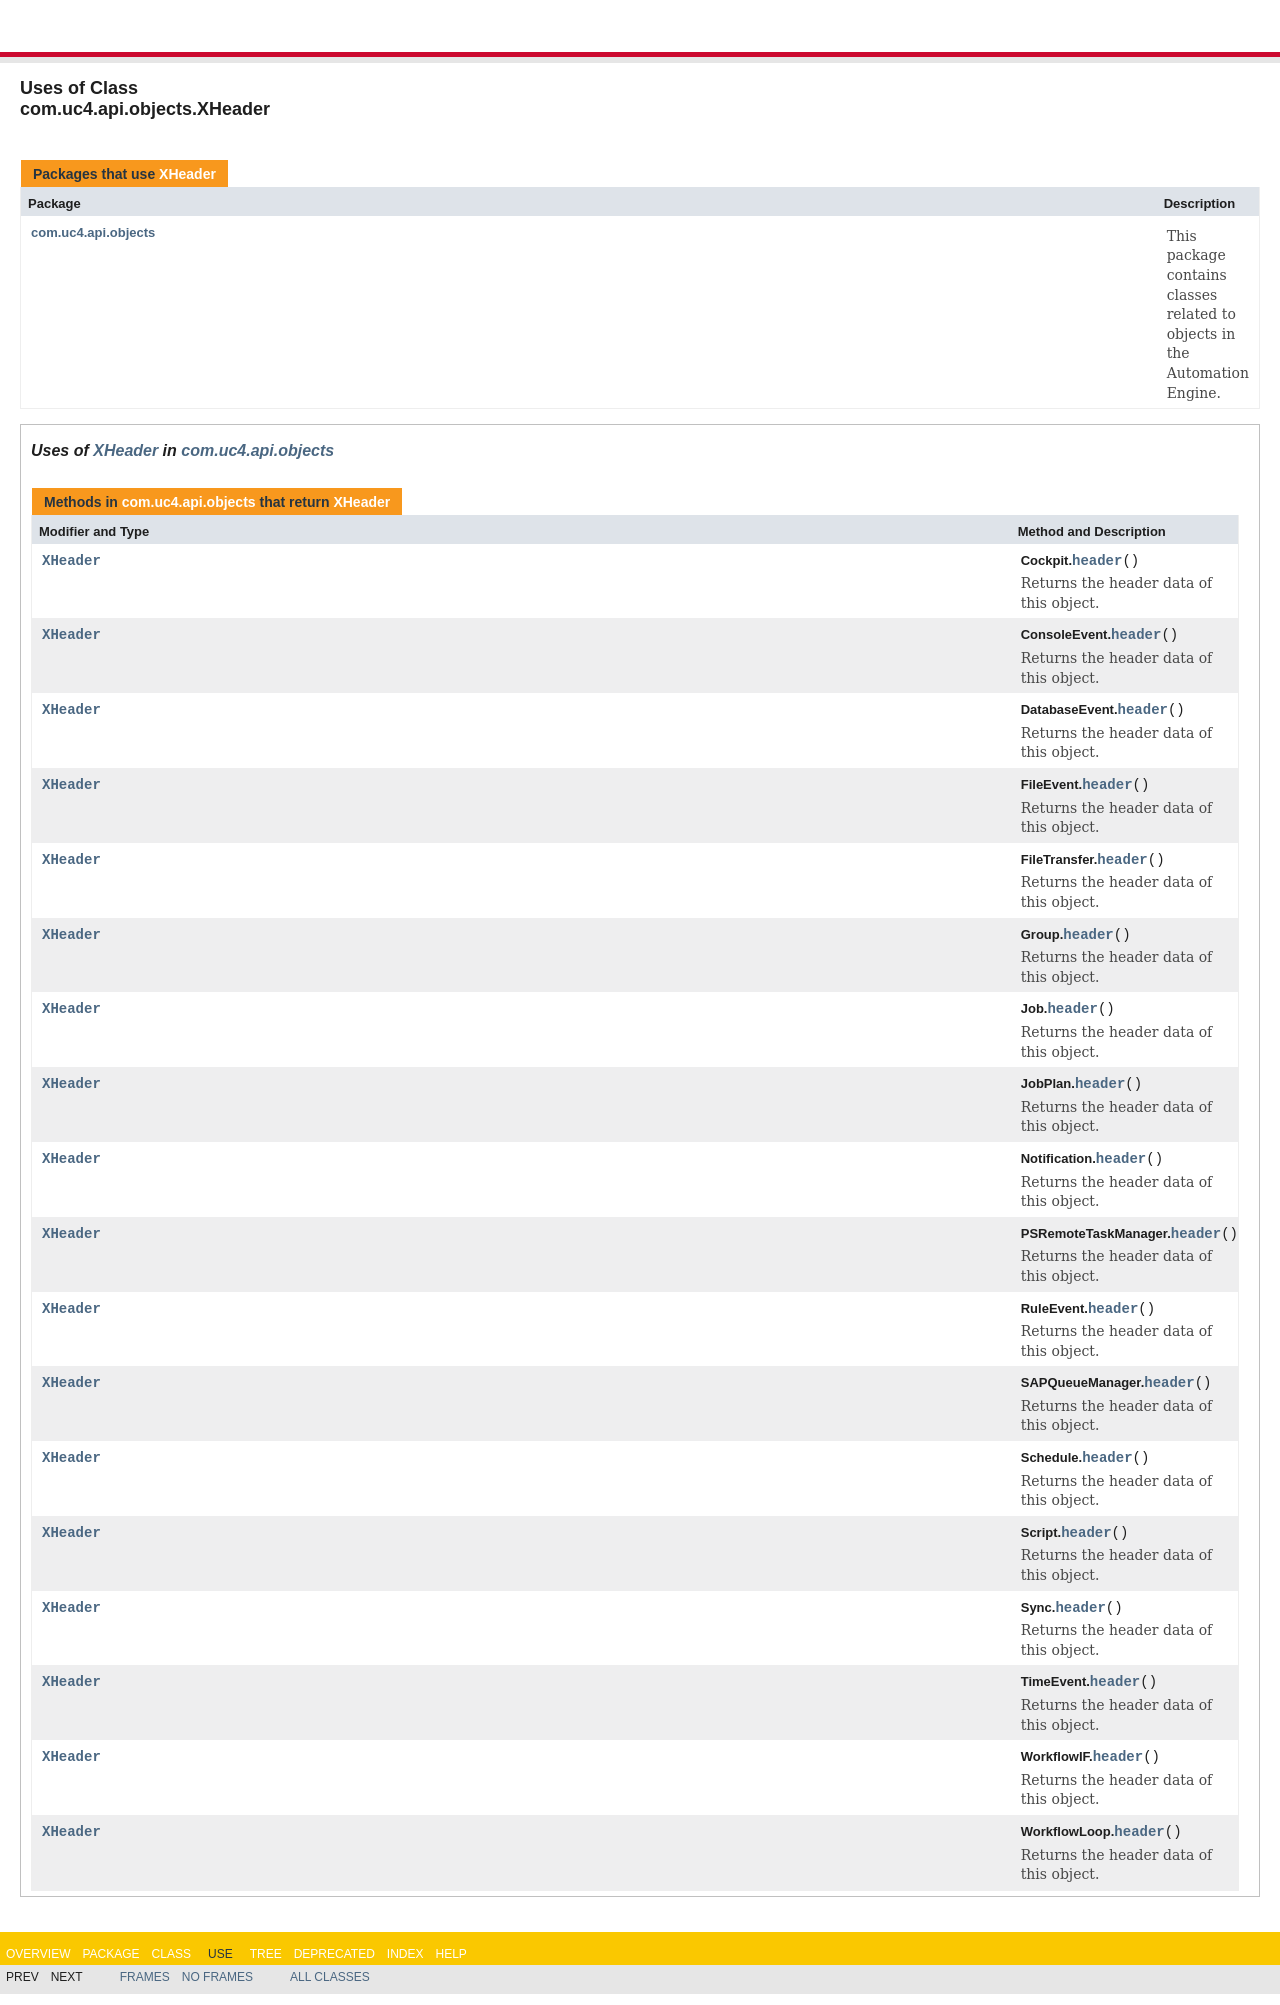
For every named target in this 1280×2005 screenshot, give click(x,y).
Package (110, 1964)
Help (450, 1964)
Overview (38, 1964)
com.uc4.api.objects (93, 232)
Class (171, 1964)
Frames (145, 1988)
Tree (266, 1964)
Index (405, 1964)
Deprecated (334, 1964)
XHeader (187, 174)
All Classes (330, 1988)
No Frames (217, 1988)
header (1097, 561)
